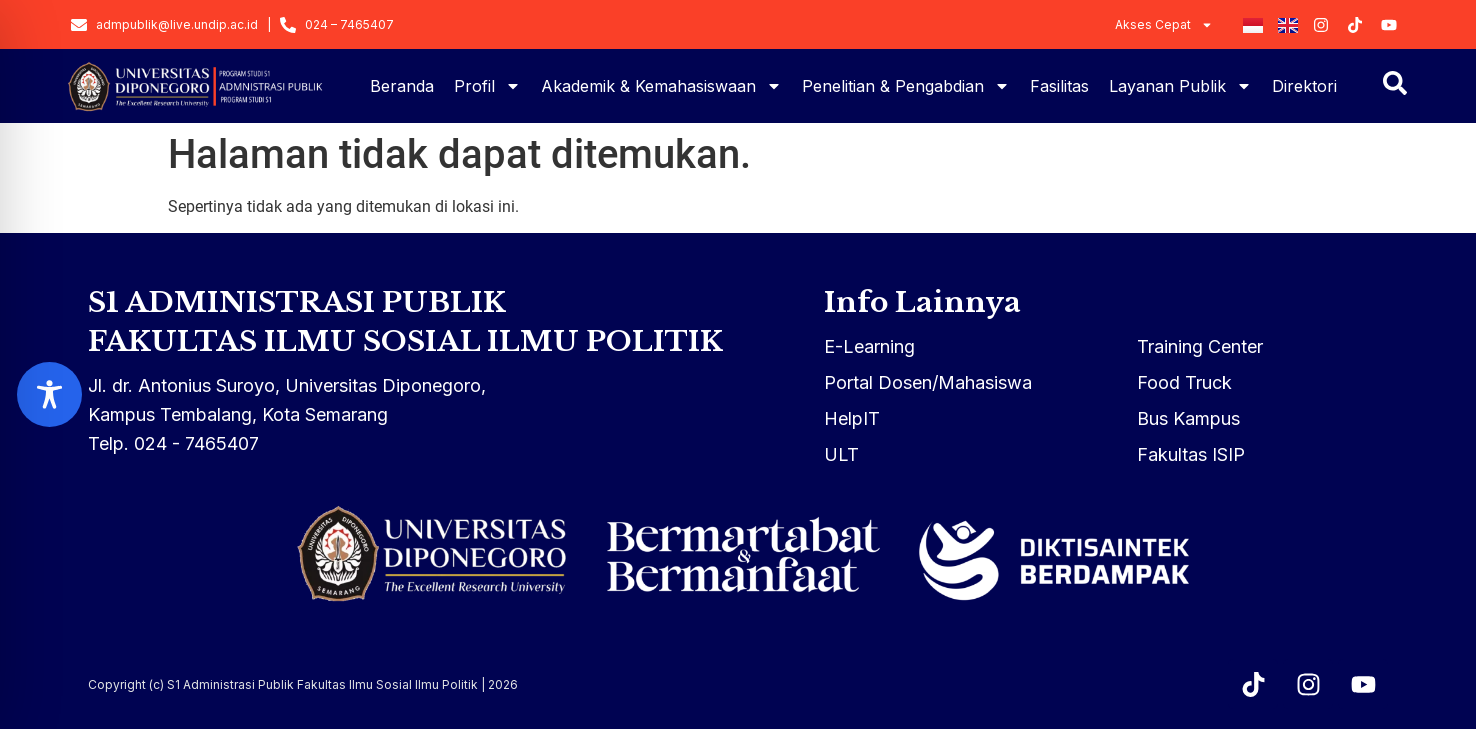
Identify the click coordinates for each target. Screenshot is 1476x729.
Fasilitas (1059, 86)
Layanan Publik (1180, 86)
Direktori (1304, 86)
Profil (487, 86)
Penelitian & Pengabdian (906, 86)
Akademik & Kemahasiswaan (661, 86)
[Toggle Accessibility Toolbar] (49, 394)
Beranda (402, 86)
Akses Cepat (1164, 25)
